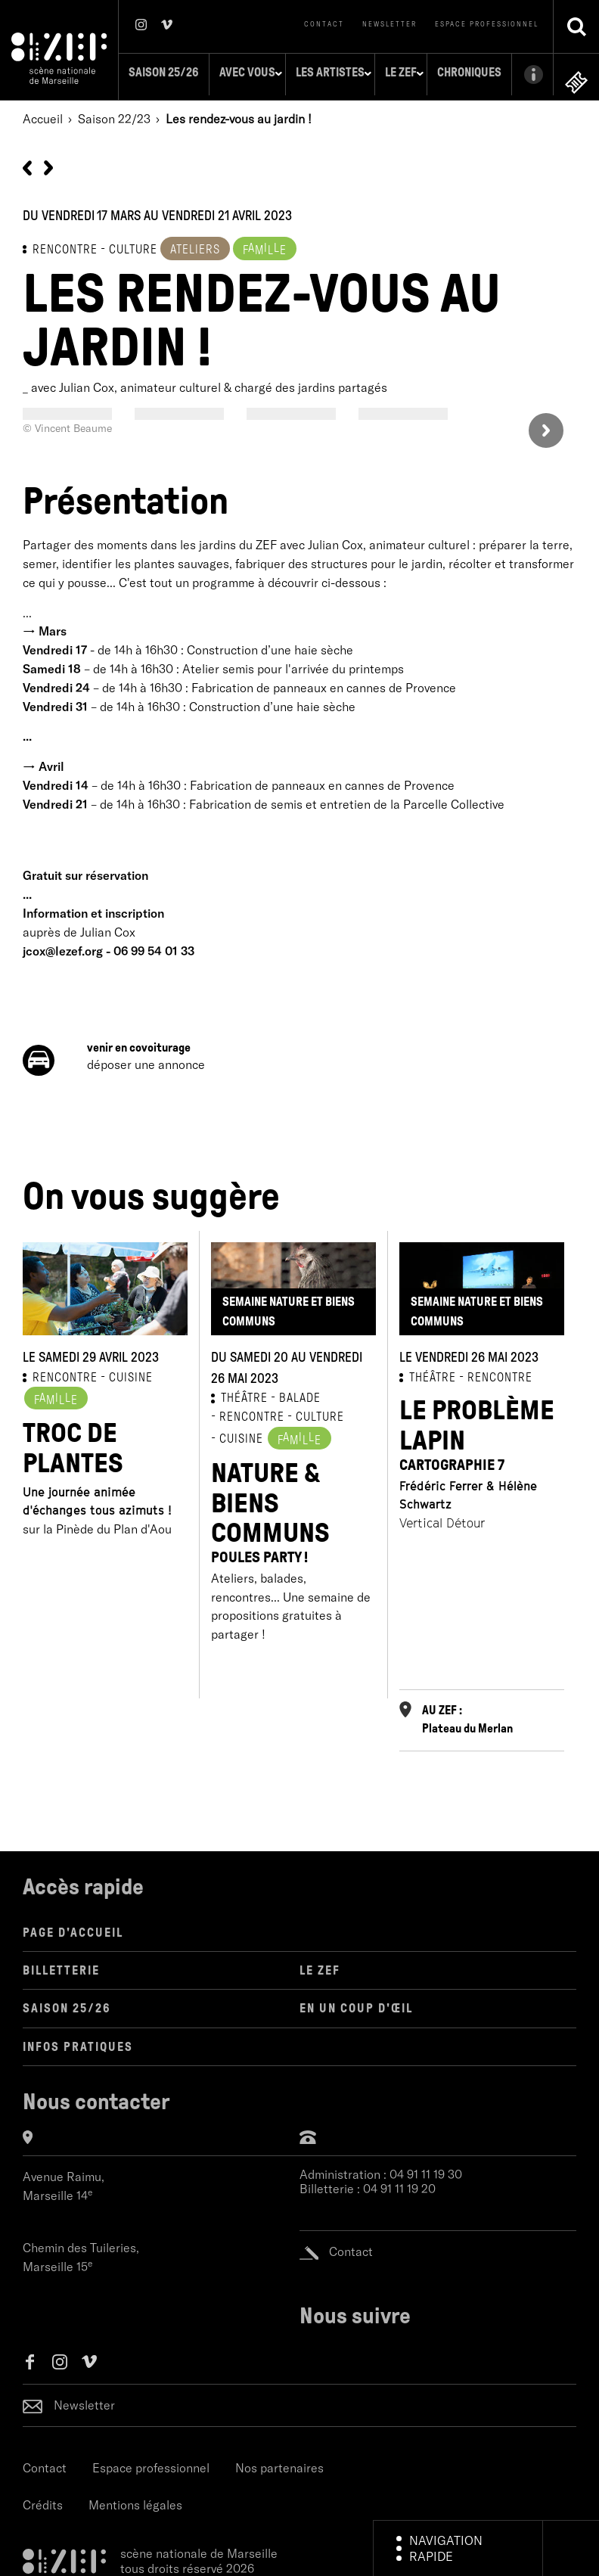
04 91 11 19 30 (426, 2170)
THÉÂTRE (244, 1393)
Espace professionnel (486, 24)
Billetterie (61, 1966)
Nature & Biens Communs (293, 1508)
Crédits (43, 2501)
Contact (324, 24)
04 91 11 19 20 (399, 2184)
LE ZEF (320, 1966)
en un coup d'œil (356, 2004)
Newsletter (389, 24)
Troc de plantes (73, 1444)
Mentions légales (135, 2501)
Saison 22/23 (114, 114)
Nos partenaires (279, 2463)
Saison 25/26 (144, 72)
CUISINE (131, 1372)
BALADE (300, 1393)
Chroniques (449, 72)
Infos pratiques (78, 2042)
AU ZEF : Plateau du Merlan (467, 1715)
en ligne (576, 78)
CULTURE (320, 1412)
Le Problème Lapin (481, 1430)
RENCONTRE (65, 244)
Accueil (43, 114)
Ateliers (195, 244)
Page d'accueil (73, 1928)
